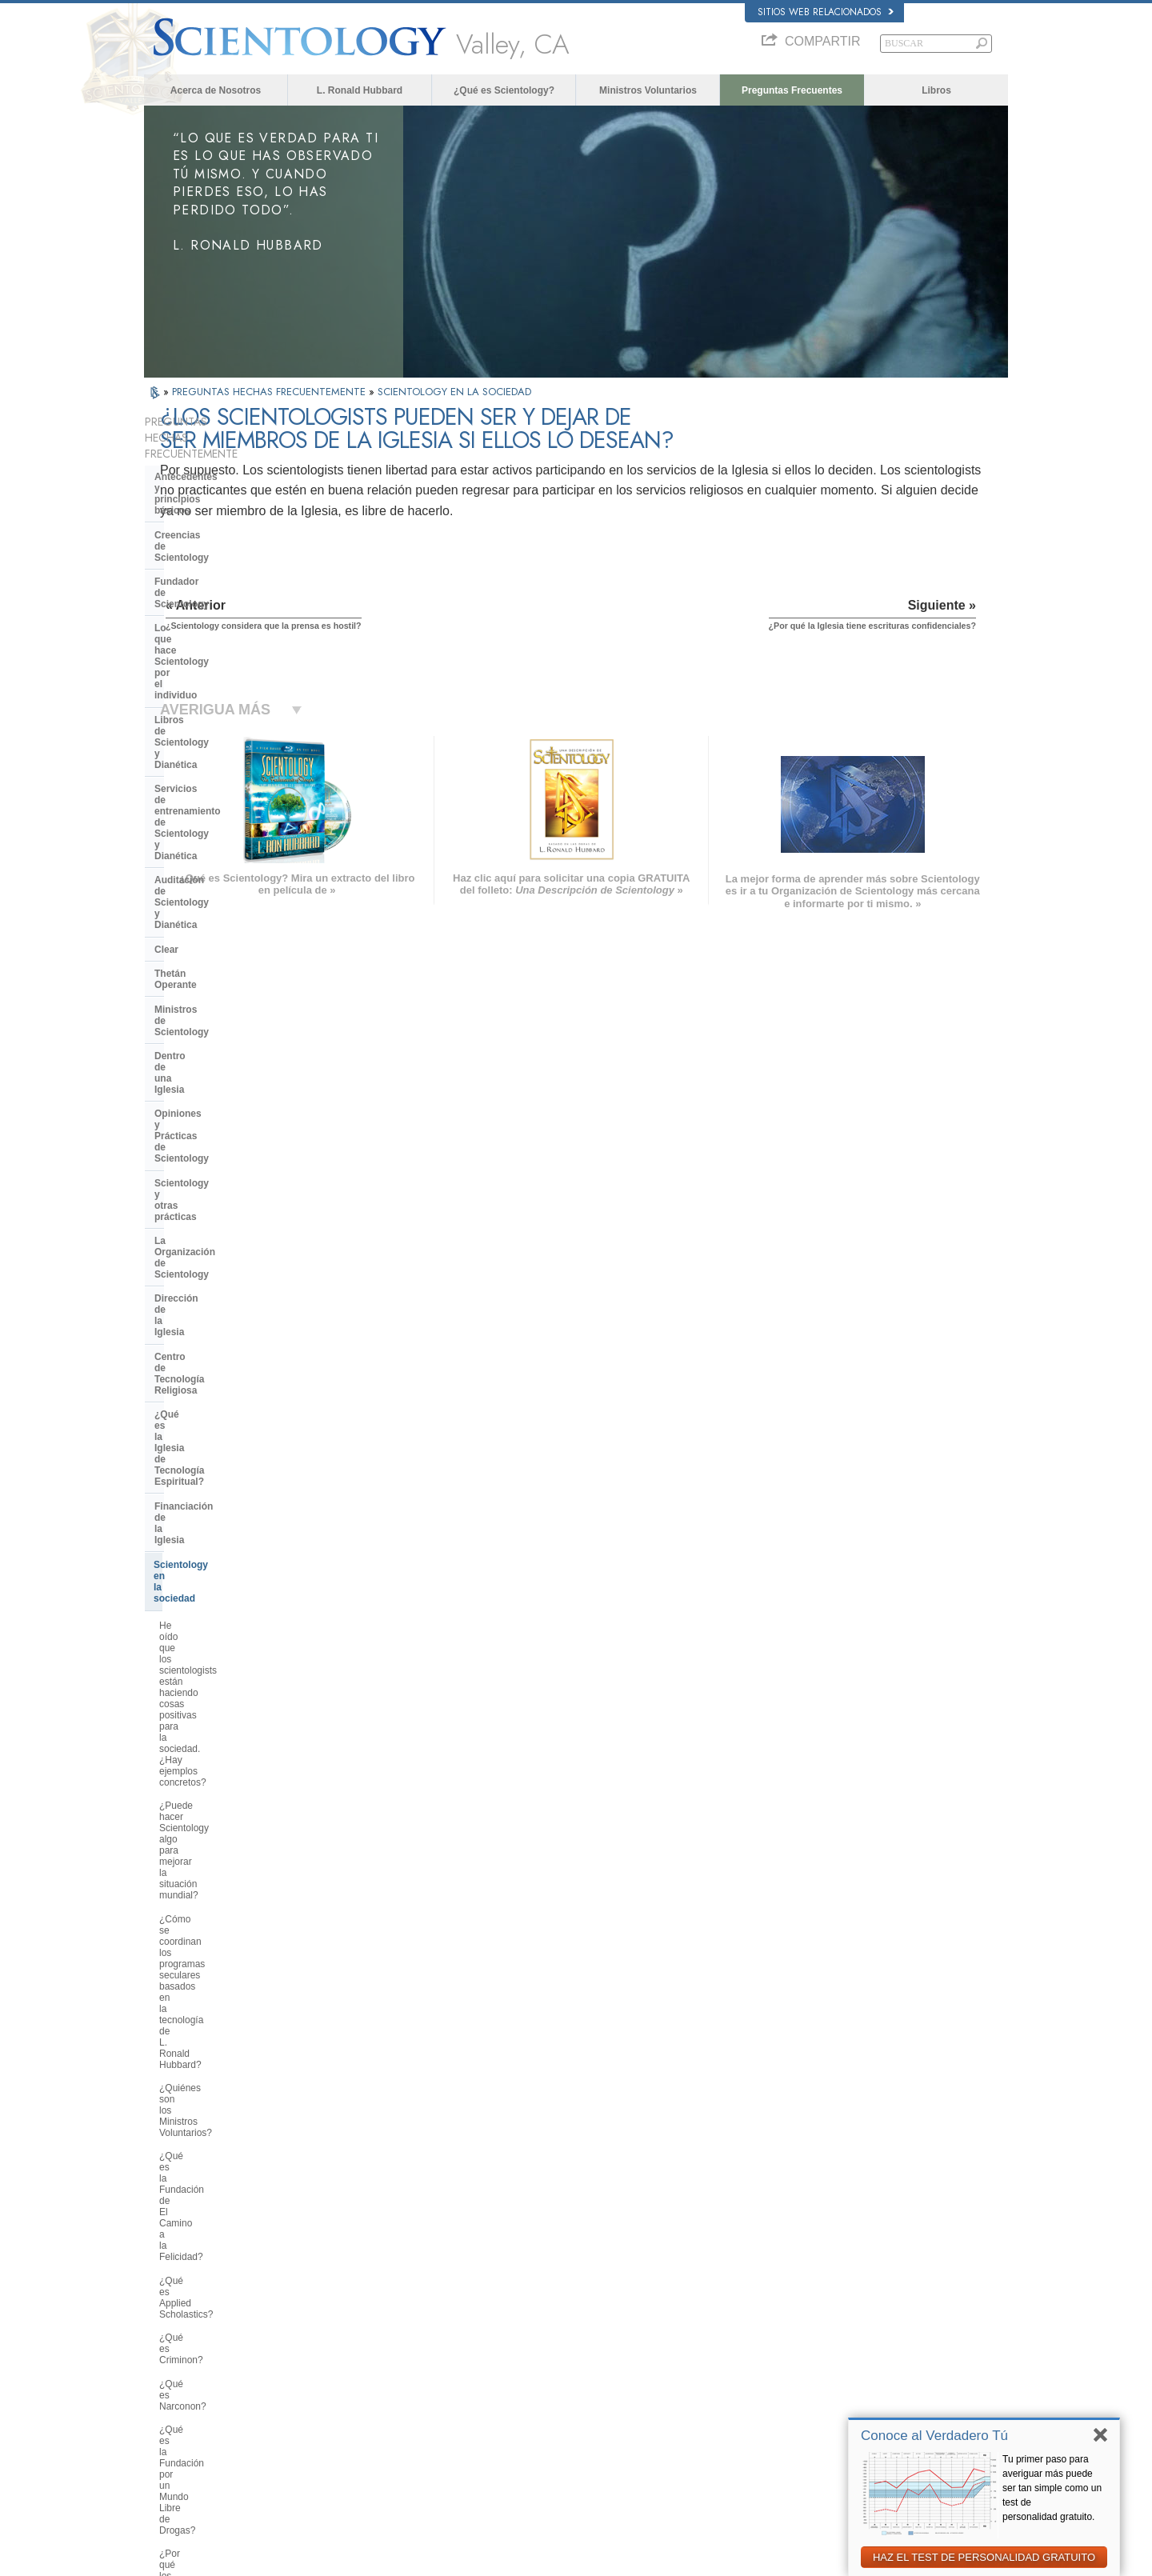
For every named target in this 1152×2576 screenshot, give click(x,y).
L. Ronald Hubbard (359, 90)
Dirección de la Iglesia (204, 856)
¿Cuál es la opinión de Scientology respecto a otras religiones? (233, 1644)
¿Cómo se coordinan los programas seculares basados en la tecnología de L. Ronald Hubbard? (230, 1102)
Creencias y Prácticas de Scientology (612, 2306)
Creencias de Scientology (212, 496)
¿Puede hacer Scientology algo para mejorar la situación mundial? (232, 1056)
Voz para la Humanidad (584, 2321)
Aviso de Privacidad (758, 2559)
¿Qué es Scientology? (504, 90)
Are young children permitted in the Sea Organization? (233, 2138)
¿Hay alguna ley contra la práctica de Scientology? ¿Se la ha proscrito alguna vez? (231, 1995)
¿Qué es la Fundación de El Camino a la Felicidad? (218, 1182)
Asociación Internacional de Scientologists (853, 2399)
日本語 (165, 2383)
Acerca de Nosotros (215, 90)
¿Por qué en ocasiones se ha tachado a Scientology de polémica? (221, 1719)
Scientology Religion (811, 2337)
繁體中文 (169, 2414)
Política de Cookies (842, 2559)
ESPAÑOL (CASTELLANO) (383, 2365)
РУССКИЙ (173, 2399)
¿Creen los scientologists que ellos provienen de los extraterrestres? (233, 1874)
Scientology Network (811, 2321)
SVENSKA (350, 2333)
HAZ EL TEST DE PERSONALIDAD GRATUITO (984, 2557)
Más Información (571, 2399)
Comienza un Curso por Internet (834, 2368)
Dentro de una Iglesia (202, 748)
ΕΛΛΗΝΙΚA (352, 2380)
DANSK (167, 2333)
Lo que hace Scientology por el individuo (225, 550)
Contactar (558, 2414)
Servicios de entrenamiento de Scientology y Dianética (224, 610)
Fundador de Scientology (212, 520)
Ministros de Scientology (211, 724)
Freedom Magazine (809, 2414)
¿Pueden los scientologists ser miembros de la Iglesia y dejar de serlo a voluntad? (229, 1799)
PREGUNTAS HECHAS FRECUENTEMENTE (270, 391)
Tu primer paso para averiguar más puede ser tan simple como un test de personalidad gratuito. (1052, 2488)
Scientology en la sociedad (215, 966)
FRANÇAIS (174, 2349)
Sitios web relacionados (826, 12)
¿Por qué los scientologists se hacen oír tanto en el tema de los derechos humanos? (229, 1328)
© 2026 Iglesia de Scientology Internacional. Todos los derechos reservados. (293, 2559)
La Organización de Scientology (227, 832)
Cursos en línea (570, 2383)
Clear (166, 676)
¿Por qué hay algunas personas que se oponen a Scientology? (227, 1678)
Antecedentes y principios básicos (214, 466)
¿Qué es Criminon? (200, 1235)
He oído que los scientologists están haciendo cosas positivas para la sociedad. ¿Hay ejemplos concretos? (229, 1010)
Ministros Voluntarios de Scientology (842, 2383)
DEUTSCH (173, 2445)
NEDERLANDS (182, 2429)
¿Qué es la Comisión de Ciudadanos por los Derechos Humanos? (222, 1409)
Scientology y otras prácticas (221, 808)
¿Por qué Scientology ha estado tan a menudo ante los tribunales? (231, 1909)
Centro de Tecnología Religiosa (225, 881)
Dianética (789, 2306)
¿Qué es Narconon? (202, 1259)
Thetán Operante (192, 700)
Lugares (555, 2429)
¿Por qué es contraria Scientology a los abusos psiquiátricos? (231, 1369)
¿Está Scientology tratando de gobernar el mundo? (223, 2104)
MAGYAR (348, 2303)
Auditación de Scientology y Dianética (218, 645)
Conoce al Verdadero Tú (934, 2435)
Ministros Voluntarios (648, 90)
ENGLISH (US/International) (207, 2303)
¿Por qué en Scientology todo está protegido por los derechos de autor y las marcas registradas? (232, 1949)
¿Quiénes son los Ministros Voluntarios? (217, 1148)
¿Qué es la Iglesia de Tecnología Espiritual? (228, 911)
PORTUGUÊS (357, 2411)
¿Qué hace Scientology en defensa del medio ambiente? (234, 1506)
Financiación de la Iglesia (212, 941)
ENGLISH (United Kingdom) (207, 2318)
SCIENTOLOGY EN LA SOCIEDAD (454, 391)
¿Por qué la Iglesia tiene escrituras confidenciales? (233, 1840)
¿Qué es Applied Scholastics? (222, 1212)
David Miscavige (803, 2353)
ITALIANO (349, 2395)
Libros (936, 90)
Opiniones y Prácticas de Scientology (211, 778)
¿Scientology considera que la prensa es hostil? (223, 1759)
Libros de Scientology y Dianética (231, 580)
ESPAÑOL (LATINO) (370, 2349)
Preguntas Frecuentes (792, 90)
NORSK (345, 2318)
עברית (167, 2366)
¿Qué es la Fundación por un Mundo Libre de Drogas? (221, 1288)
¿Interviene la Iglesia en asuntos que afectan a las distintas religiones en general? (228, 1604)
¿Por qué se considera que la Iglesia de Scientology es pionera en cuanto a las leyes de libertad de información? (234, 1460)
